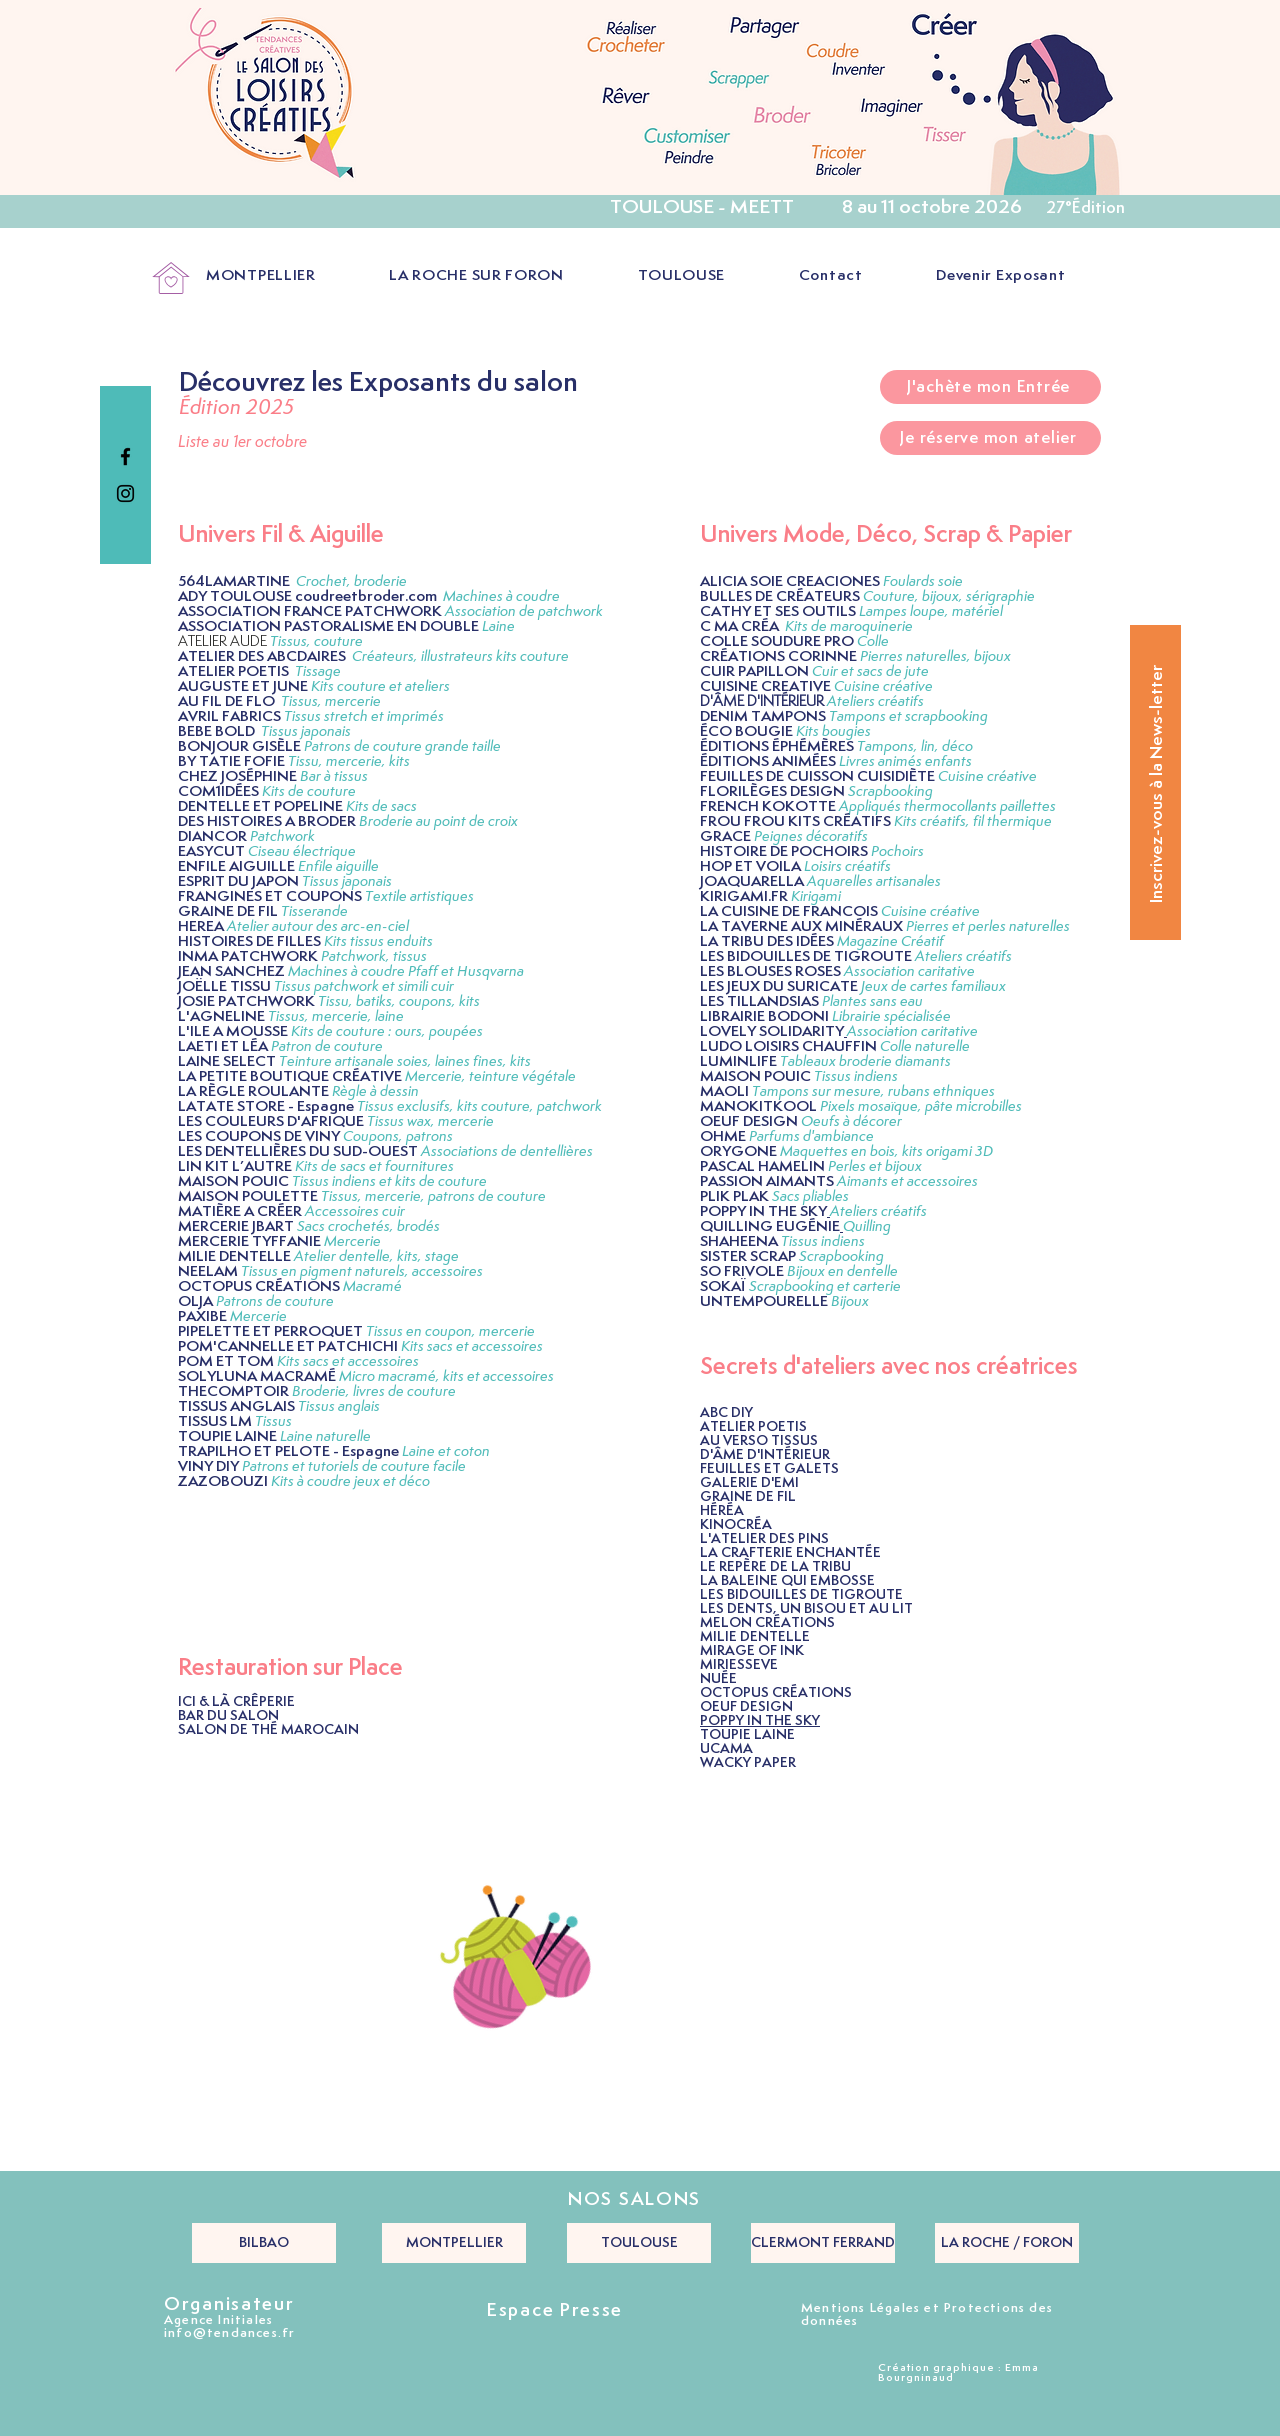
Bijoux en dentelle (844, 1271)
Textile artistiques (419, 896)
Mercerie (352, 1241)
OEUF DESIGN (749, 1121)
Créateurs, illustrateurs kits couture (460, 656)
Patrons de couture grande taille (402, 746)
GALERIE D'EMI (749, 1483)
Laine (498, 626)
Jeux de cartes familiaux (933, 986)
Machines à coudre (501, 596)
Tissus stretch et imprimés (364, 716)
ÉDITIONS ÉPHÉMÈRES (777, 746)
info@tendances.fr (229, 2333)
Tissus (273, 1421)
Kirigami (816, 896)
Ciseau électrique (302, 851)
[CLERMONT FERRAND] (823, 2243)
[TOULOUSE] (639, 2243)
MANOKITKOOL (758, 1106)
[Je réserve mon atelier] (990, 438)
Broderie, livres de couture (374, 1391)
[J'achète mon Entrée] (990, 387)
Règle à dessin (375, 1091)
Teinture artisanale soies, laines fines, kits (405, 1061)
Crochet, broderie (351, 581)
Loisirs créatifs (847, 866)
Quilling (867, 1226)
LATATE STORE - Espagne (266, 1106)
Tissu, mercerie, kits (349, 761)
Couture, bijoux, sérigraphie (949, 596)
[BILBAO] (264, 2243)
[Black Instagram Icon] (125, 493)
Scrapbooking (890, 791)
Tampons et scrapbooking (908, 716)
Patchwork (282, 836)
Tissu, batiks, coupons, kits (399, 1001)
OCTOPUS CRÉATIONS (259, 1286)
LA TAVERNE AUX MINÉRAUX (801, 926)
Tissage (318, 671)
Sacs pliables (810, 1196)
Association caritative (912, 1031)
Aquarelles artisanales (874, 881)
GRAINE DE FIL (748, 1497)
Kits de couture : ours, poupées (387, 1031)
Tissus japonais (306, 731)
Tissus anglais (339, 1406)
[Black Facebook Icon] (125, 456)
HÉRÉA (722, 1511)
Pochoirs (897, 851)
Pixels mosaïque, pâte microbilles (921, 1106)
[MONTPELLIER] (454, 2243)
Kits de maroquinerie (849, 626)
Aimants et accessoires (907, 1181)
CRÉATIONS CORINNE (778, 656)
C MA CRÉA (739, 626)
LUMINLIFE (740, 1061)
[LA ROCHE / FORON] (1007, 2243)
